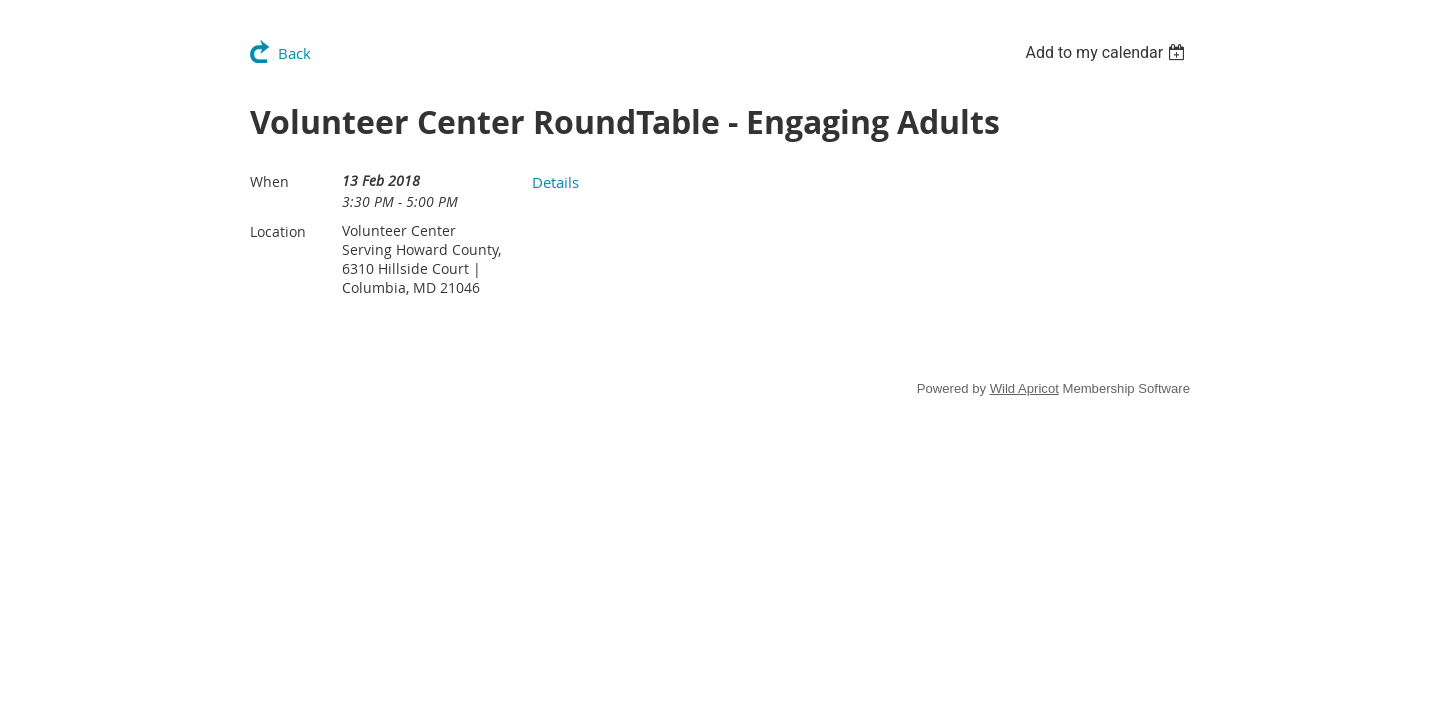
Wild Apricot (1024, 388)
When (269, 181)
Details (555, 182)
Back (294, 53)
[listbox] (1107, 52)
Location (278, 231)
